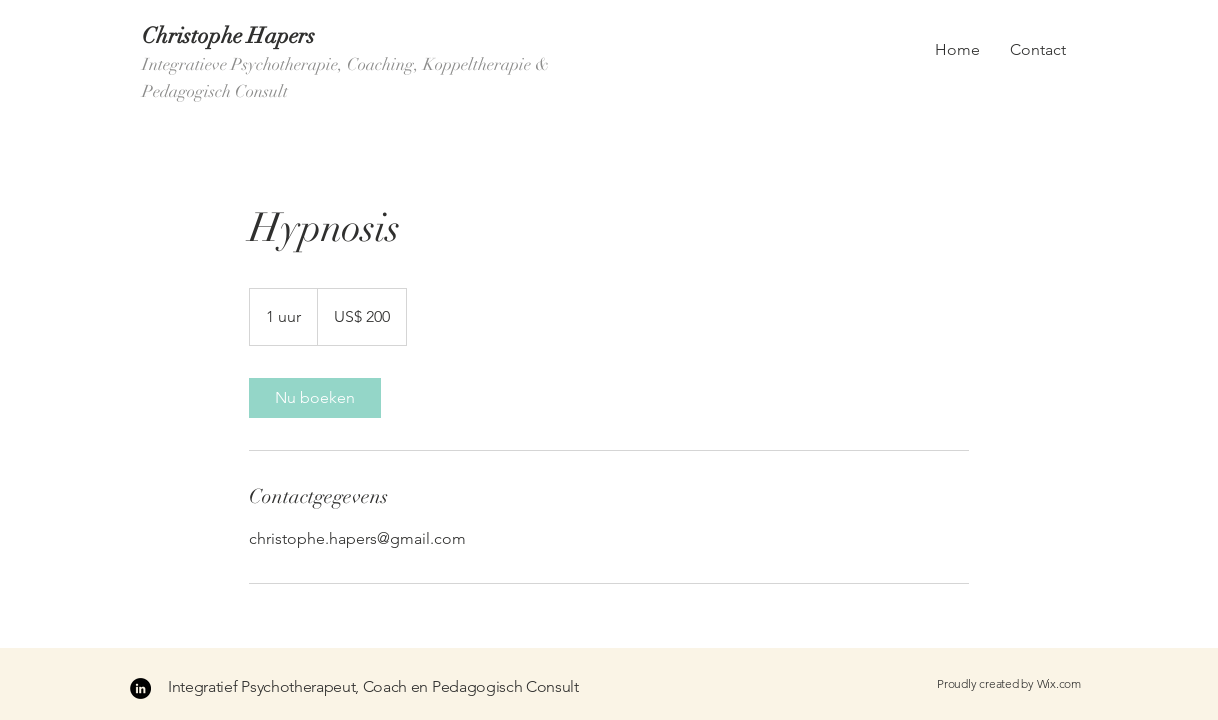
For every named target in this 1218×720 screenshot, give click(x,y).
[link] (315, 398)
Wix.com (1059, 683)
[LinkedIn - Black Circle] (140, 688)
